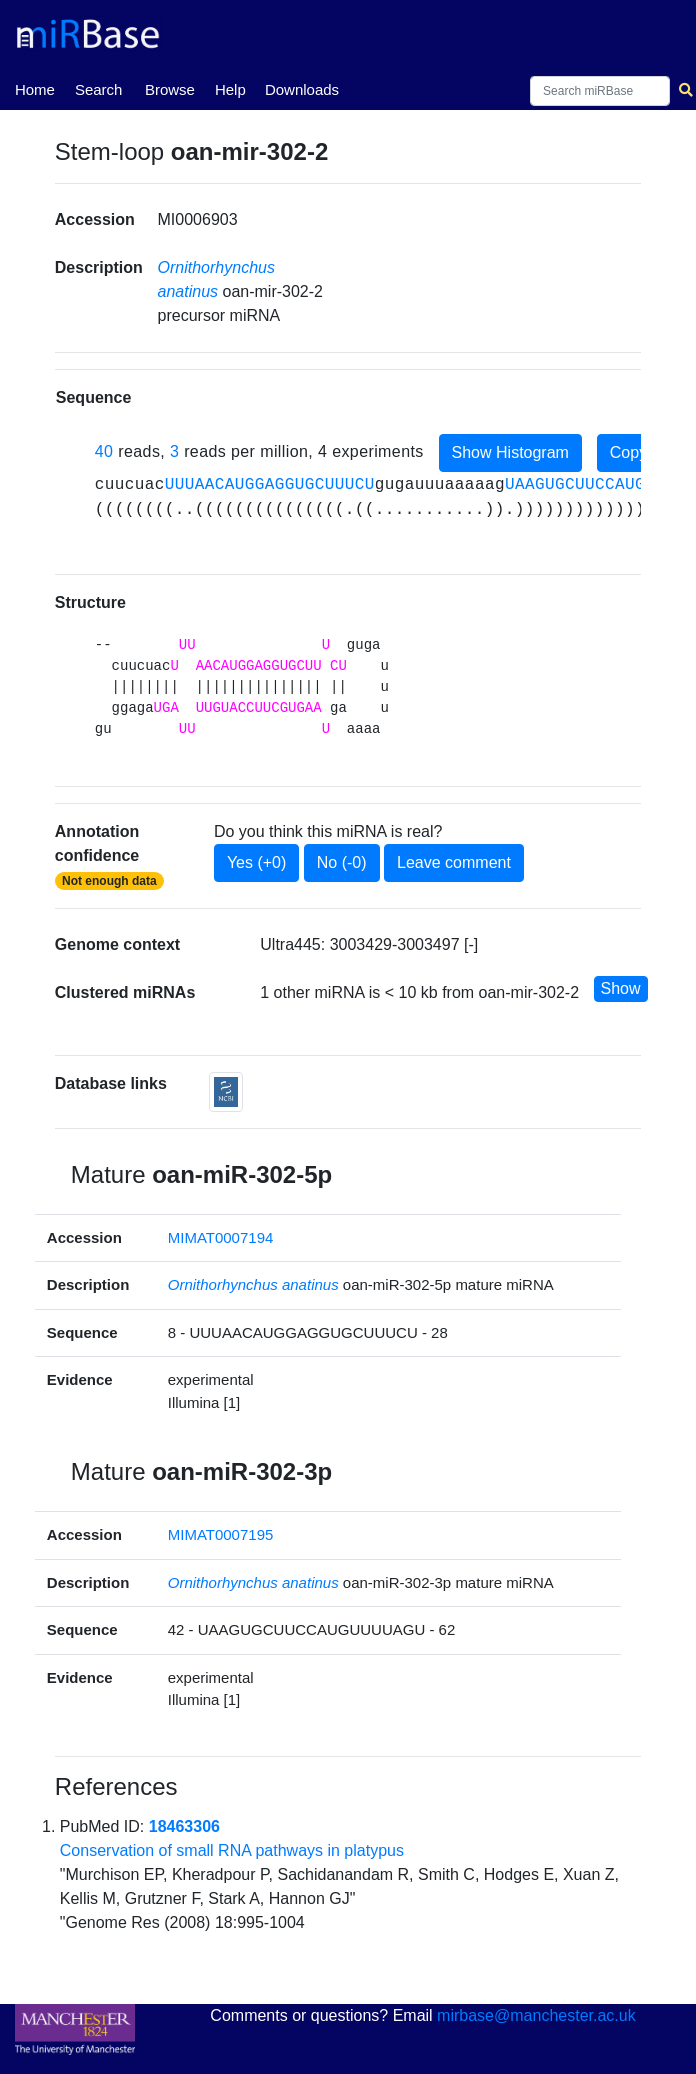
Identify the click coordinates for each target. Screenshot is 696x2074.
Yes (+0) (256, 862)
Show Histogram (510, 452)
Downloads (302, 89)
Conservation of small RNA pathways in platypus (232, 1850)
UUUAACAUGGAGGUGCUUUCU (270, 485)
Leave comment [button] (454, 862)
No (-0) (342, 862)
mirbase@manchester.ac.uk (536, 2015)
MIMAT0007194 (221, 1237)
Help (230, 89)
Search (99, 89)
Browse (170, 89)
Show (621, 988)
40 (104, 451)
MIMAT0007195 (221, 1534)
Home (35, 88)
